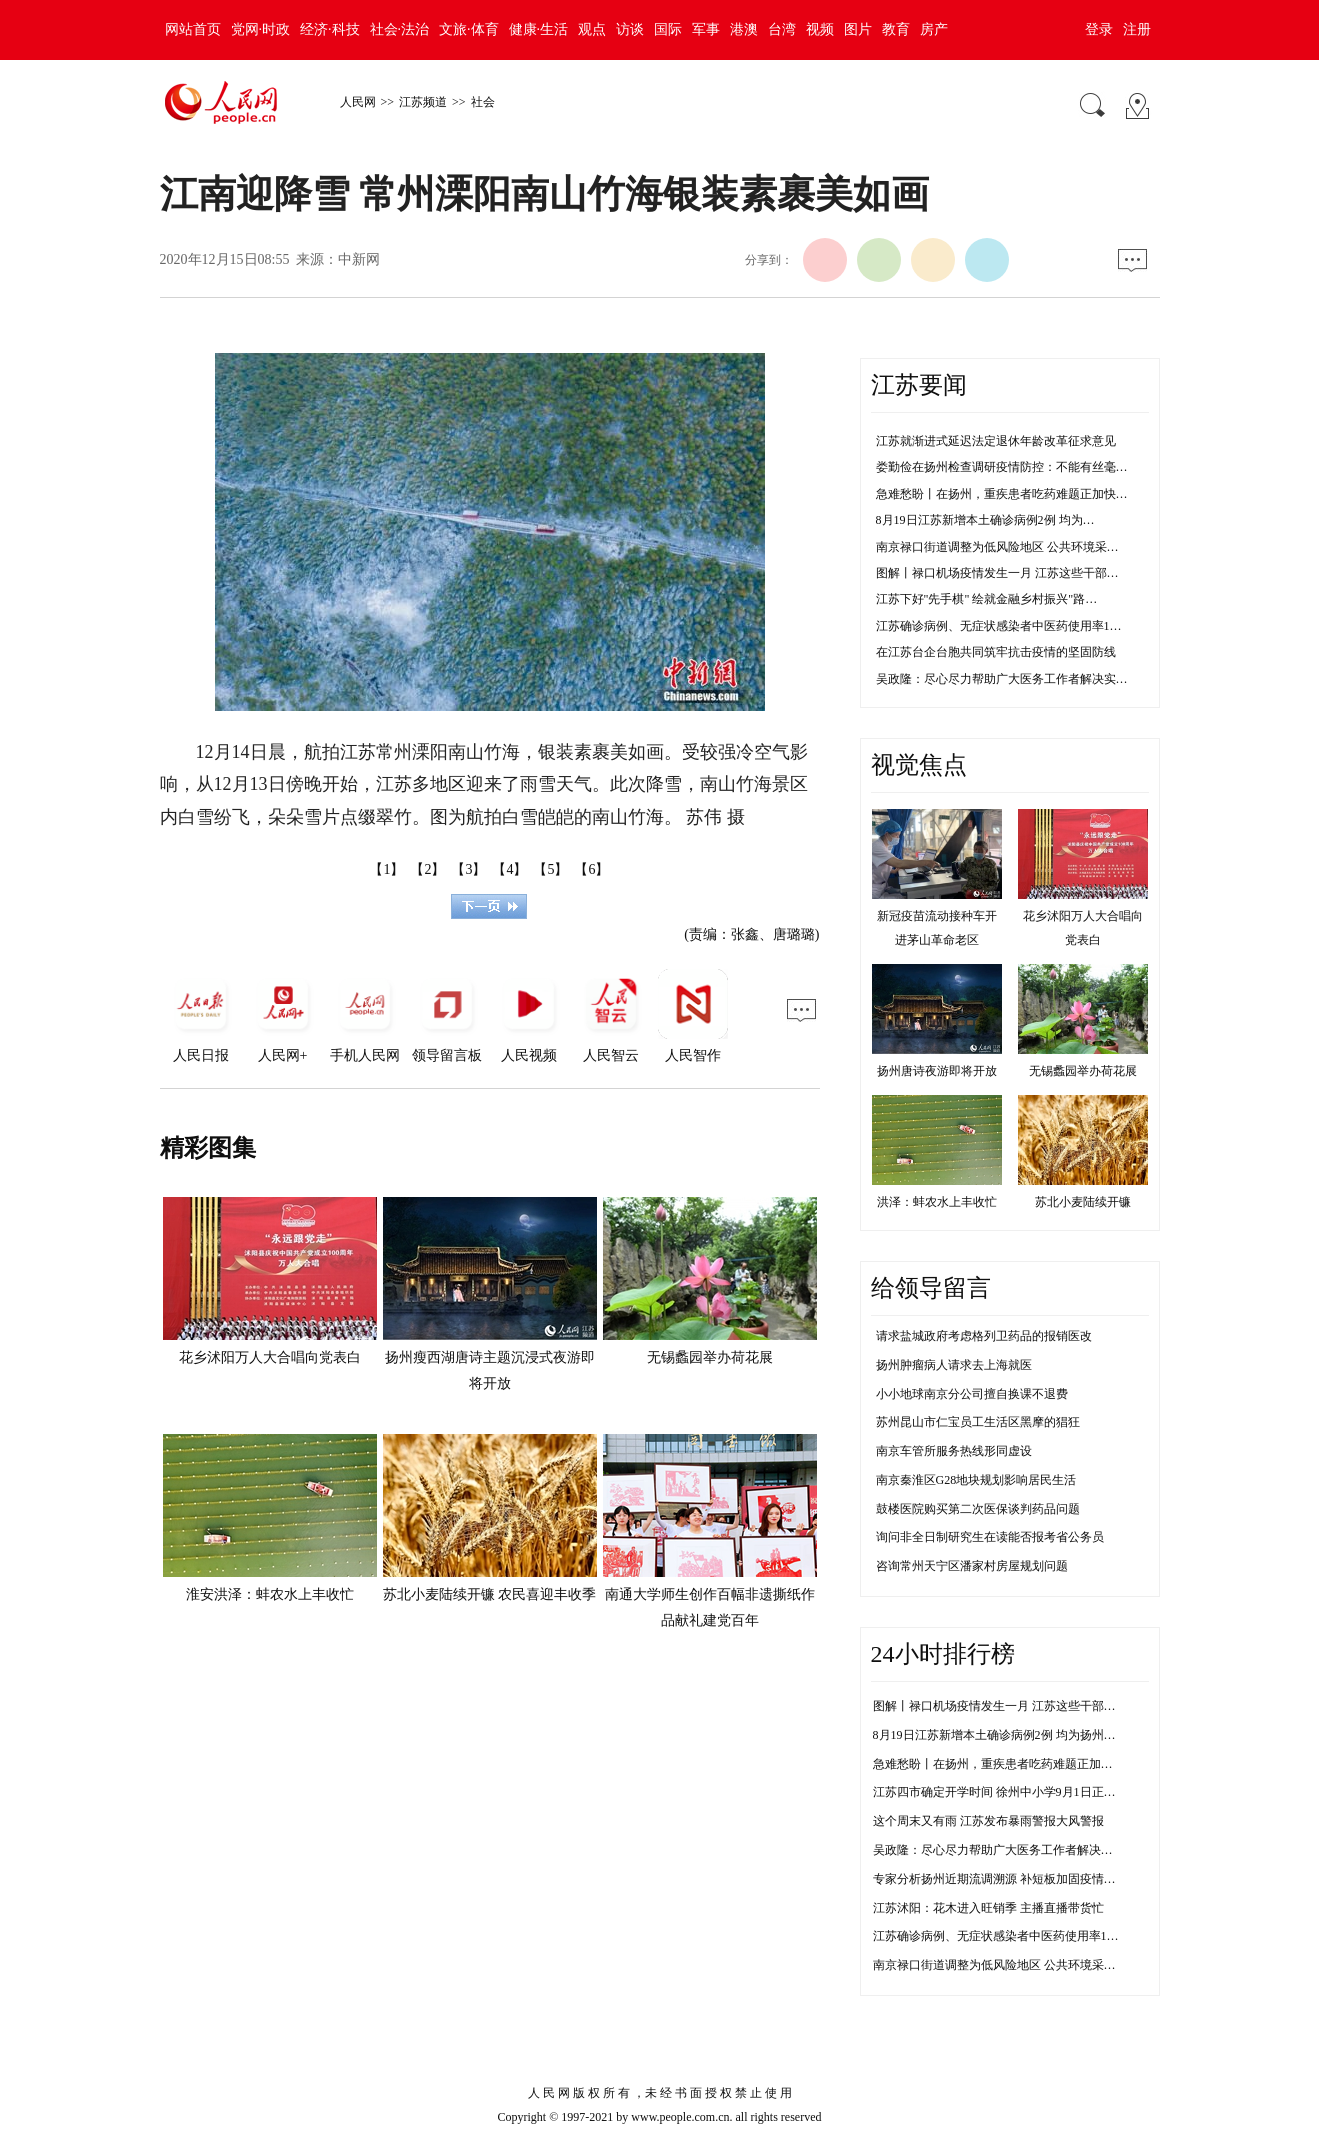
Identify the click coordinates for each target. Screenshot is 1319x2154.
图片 (858, 29)
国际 (668, 29)
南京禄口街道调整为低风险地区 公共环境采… (997, 547)
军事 (706, 29)
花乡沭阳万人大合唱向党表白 (270, 1357)
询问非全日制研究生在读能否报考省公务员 (990, 1537)
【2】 (427, 869)
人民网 (358, 102)
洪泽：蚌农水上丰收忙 (937, 1202)
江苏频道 (423, 102)
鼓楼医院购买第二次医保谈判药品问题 (978, 1509)
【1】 (386, 869)
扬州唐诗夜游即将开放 (937, 1071)
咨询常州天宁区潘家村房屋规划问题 (972, 1566)
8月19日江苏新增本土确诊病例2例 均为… (985, 520)
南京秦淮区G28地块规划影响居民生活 (976, 1480)
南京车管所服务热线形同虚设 (954, 1451)
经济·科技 (330, 29)
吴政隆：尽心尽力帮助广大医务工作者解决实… (1002, 679)
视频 (820, 29)
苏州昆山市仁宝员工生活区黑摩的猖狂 (978, 1422)
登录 (1099, 29)
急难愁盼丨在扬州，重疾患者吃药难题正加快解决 (1005, 1764)
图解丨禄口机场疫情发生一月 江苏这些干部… (997, 573)
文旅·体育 (469, 29)
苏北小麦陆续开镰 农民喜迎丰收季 (490, 1594)
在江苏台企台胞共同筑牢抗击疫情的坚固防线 (996, 652)
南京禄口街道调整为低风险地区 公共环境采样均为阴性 (1018, 1965)
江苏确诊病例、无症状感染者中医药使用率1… (999, 626)
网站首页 (193, 29)
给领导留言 (931, 1288)
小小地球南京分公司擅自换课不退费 (972, 1394)
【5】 (550, 869)
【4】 (509, 869)
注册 (1137, 29)
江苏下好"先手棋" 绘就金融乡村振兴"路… (987, 599)
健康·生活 (539, 29)
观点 (592, 29)
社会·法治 (400, 29)
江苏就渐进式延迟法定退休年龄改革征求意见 (996, 441)
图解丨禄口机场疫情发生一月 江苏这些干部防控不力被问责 (1030, 1706)
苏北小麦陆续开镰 (1083, 1202)
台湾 (782, 29)
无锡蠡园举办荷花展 (710, 1357)
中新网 (359, 259)
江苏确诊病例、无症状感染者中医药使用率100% (1001, 1936)
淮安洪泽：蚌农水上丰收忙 (270, 1594)
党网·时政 (261, 29)
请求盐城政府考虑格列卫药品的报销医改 (984, 1336)
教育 (896, 29)
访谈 (630, 29)
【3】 (468, 869)
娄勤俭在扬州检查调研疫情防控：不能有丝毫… (1002, 467)
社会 (483, 102)
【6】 (591, 869)
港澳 (744, 29)
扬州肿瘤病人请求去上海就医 (954, 1365)
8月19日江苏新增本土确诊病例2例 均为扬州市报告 (1006, 1735)
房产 (934, 29)
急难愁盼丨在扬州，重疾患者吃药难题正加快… (1002, 494)
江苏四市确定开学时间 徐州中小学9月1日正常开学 (1006, 1792)
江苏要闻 (919, 385)
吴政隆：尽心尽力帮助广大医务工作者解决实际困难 (1011, 1850)
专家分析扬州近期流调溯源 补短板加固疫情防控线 (1006, 1879)
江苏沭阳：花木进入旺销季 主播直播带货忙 (988, 1908)
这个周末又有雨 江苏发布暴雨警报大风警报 (988, 1821)
